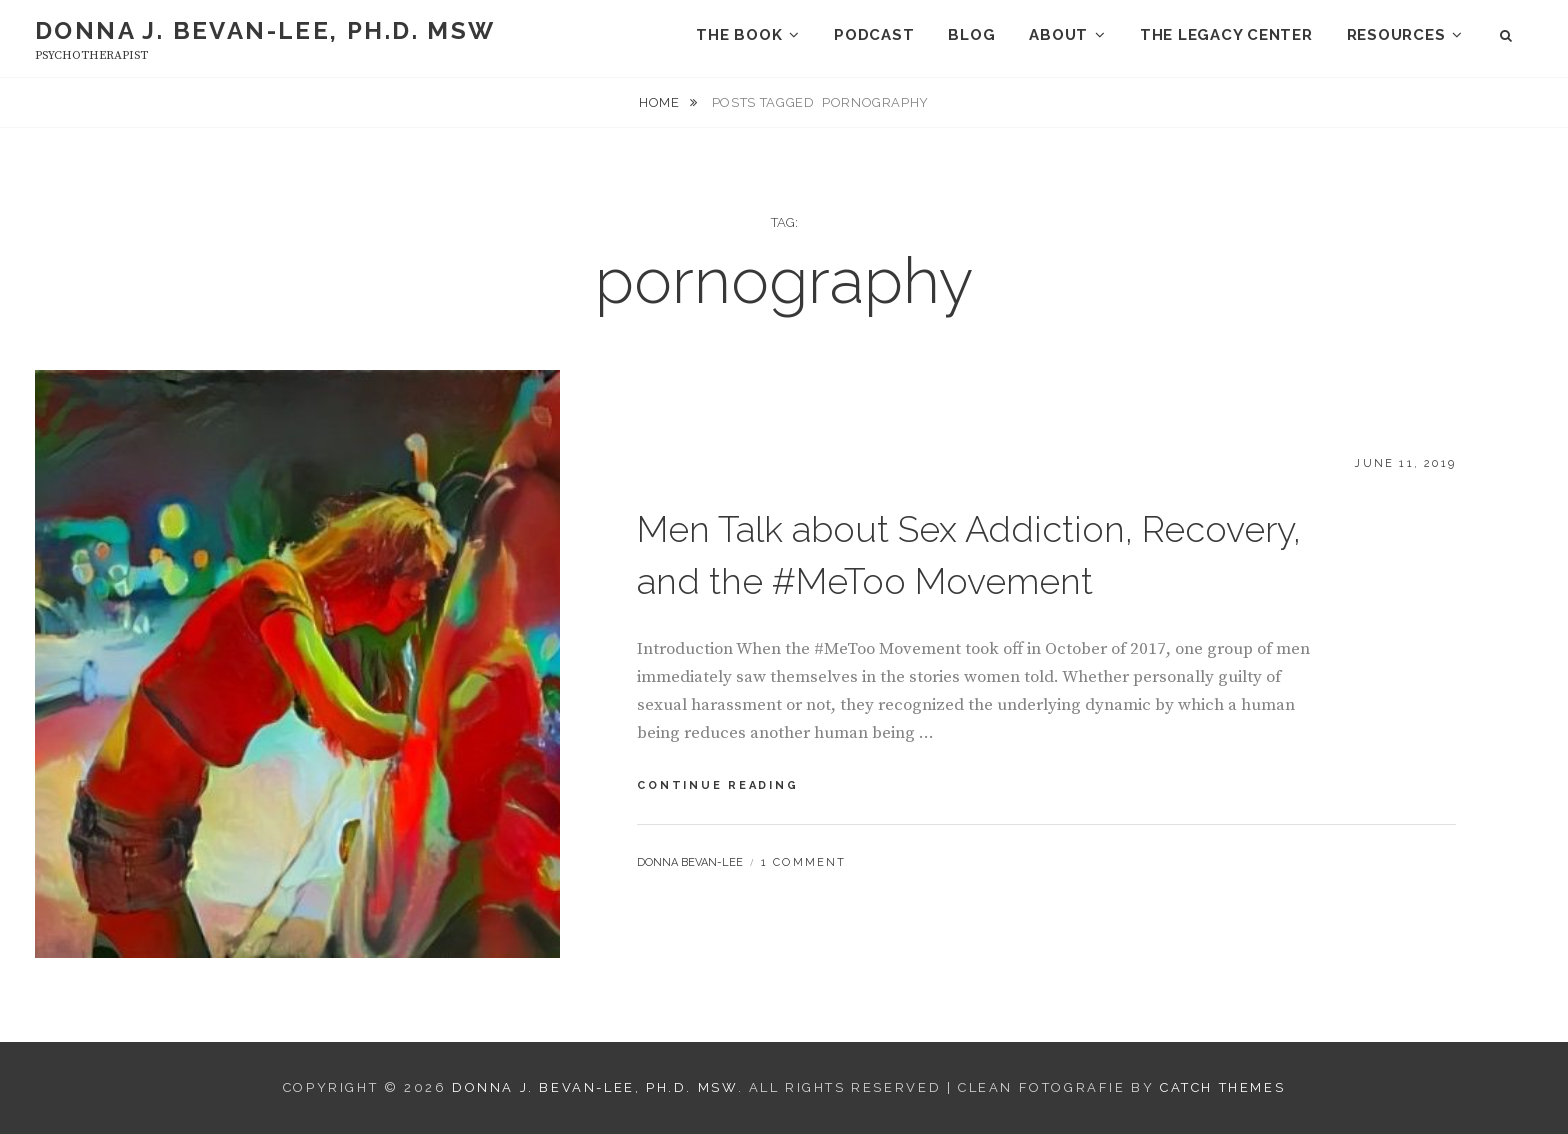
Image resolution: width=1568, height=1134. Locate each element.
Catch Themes (1222, 1087)
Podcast (874, 35)
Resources (1396, 35)
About (1058, 35)
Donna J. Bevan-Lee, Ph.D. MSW (265, 30)
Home (661, 102)
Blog (971, 35)
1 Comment (804, 862)
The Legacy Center (1226, 35)
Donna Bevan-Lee (690, 862)
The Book (739, 35)
